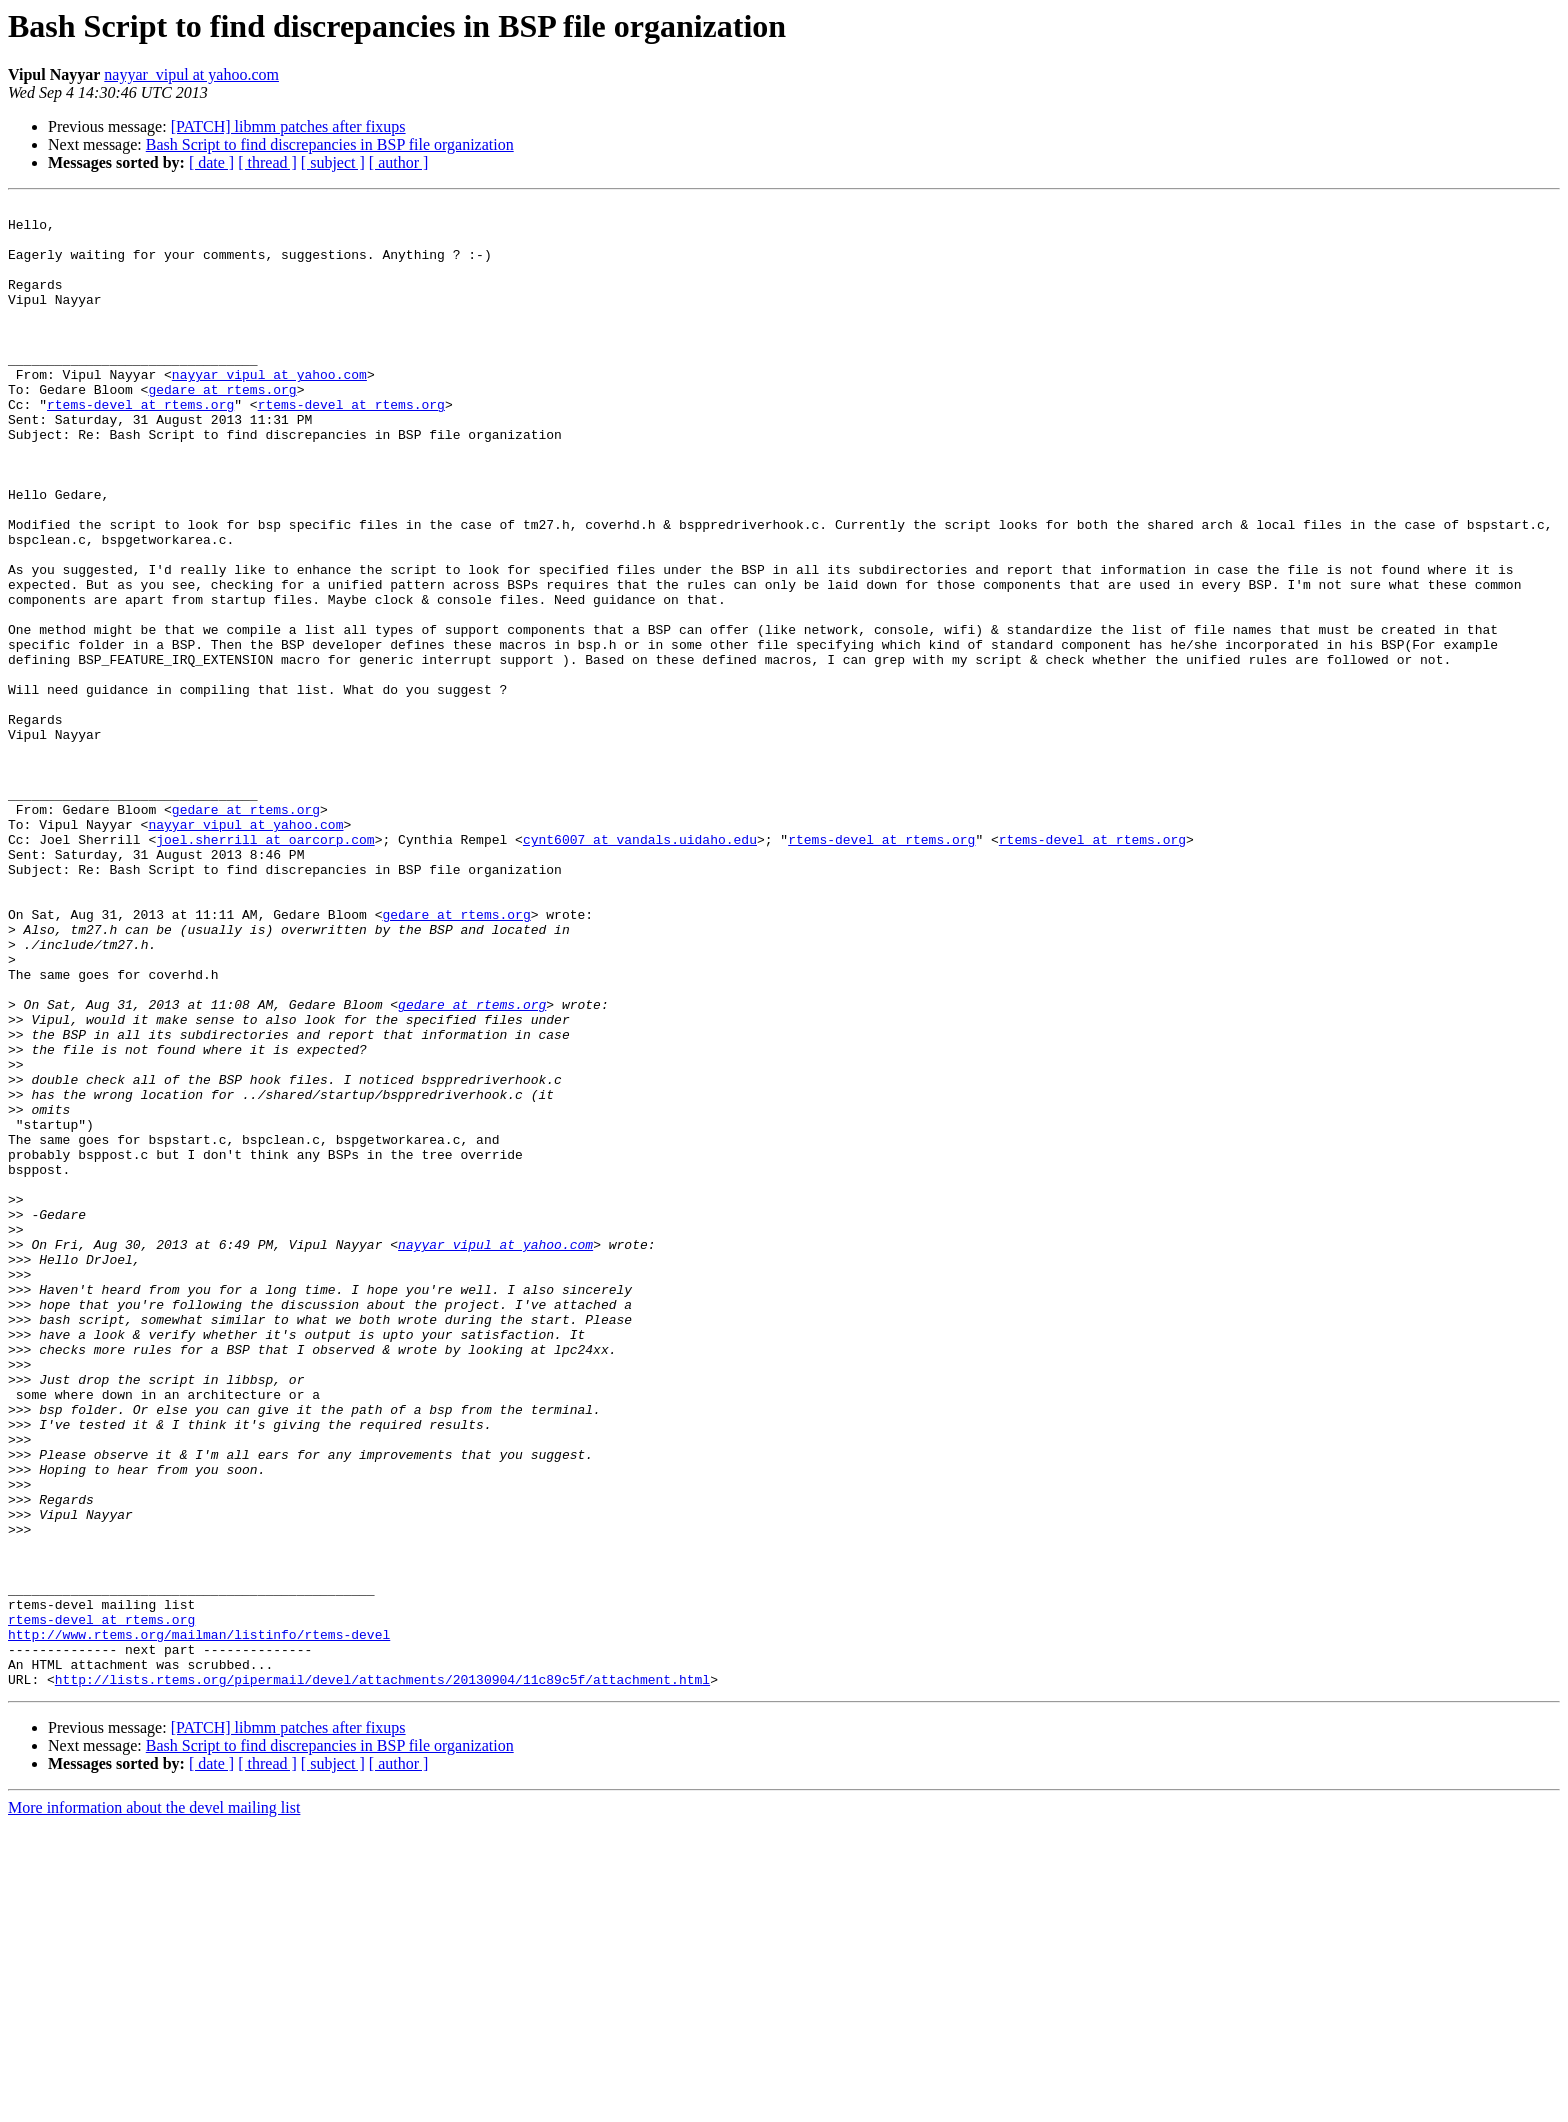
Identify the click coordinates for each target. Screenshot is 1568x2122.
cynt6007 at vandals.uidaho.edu (640, 968)
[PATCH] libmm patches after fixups (288, 126)
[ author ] (399, 162)
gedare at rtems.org (222, 428)
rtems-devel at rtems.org (140, 446)
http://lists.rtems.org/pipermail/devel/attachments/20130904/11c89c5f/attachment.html (382, 1976)
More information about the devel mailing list (154, 2104)
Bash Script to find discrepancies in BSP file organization (330, 144)
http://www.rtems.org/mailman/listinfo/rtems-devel (199, 1922)
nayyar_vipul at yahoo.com (191, 74)
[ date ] (211, 162)
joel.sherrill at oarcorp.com (265, 968)
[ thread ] (267, 162)
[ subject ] (333, 162)
